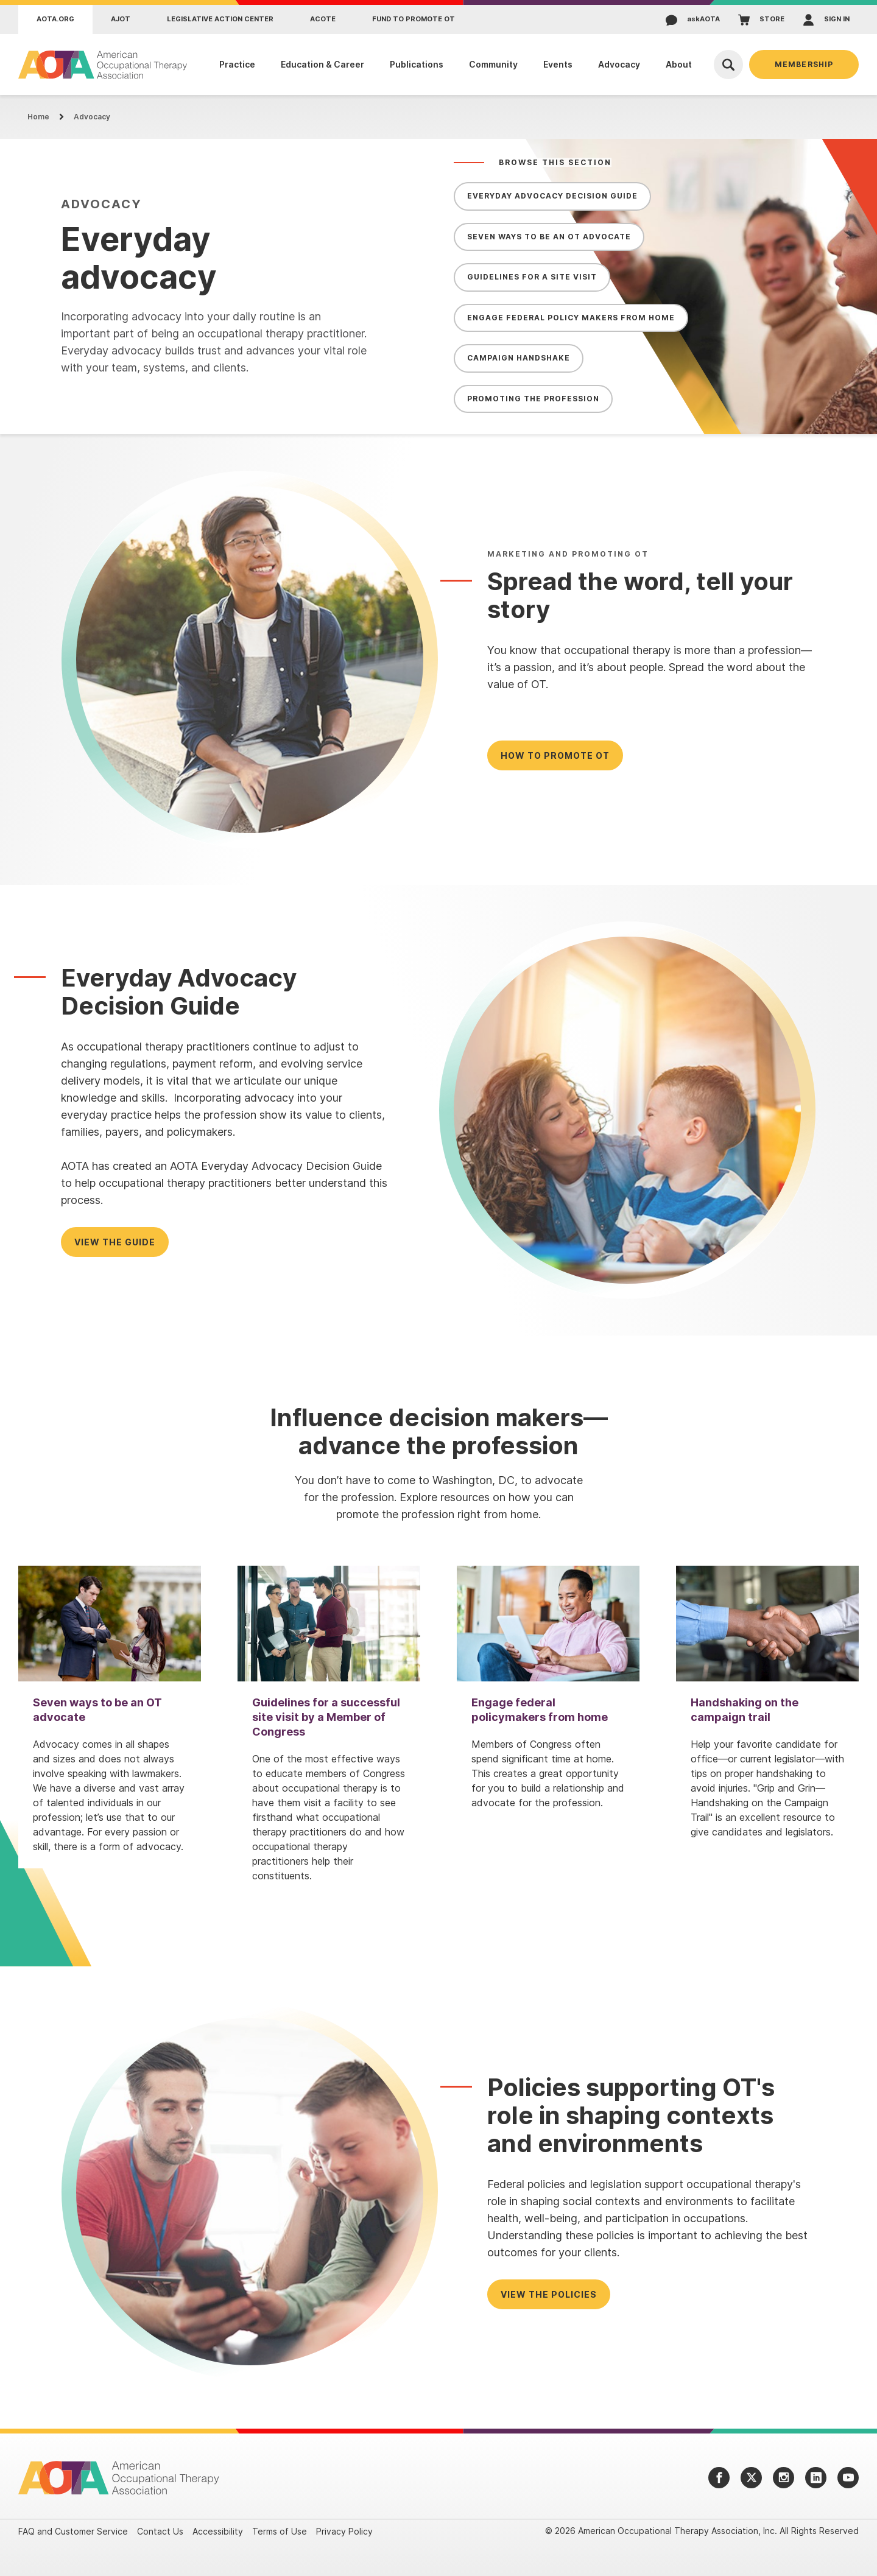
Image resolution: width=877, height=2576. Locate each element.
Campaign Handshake (518, 357)
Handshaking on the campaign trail (744, 1709)
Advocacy (92, 116)
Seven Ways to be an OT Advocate (549, 236)
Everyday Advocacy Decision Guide (552, 195)
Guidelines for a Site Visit (532, 276)
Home (38, 116)
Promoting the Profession (533, 398)
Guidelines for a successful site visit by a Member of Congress (326, 1717)
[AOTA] (103, 65)
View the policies (549, 2294)
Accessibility (217, 2531)
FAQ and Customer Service (73, 2531)
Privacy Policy (344, 2531)
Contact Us (160, 2531)
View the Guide (114, 1242)
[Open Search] (728, 64)
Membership (804, 64)
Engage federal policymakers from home (539, 1709)
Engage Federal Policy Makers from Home (571, 317)
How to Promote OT (555, 755)
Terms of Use (279, 2531)
